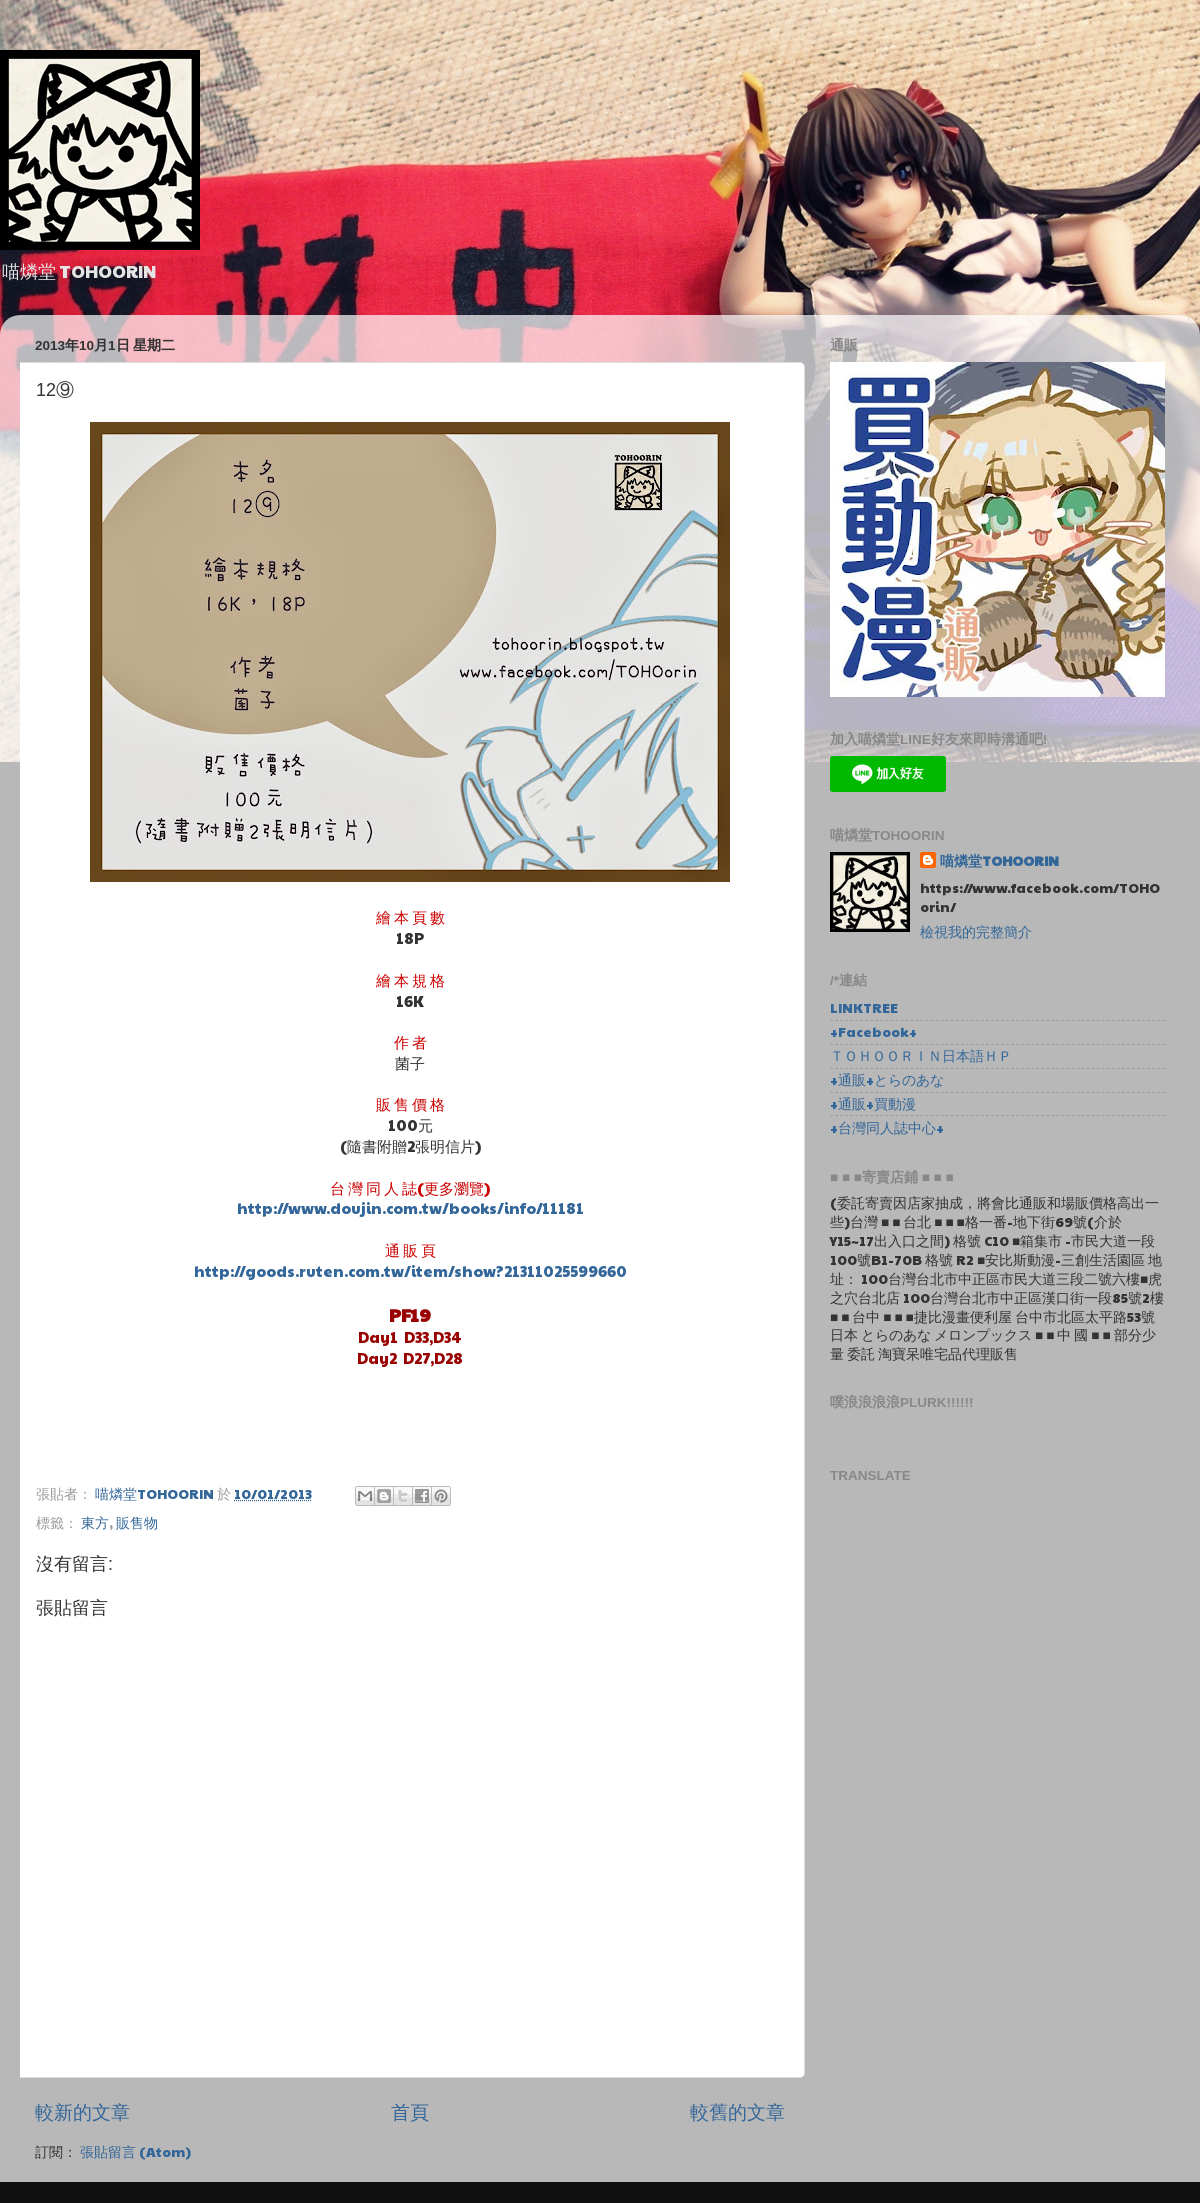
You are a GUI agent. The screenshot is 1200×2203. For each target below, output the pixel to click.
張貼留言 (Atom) (135, 2151)
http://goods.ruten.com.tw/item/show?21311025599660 (410, 1270)
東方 (95, 1522)
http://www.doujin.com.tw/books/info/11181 (410, 1207)
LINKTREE (864, 1007)
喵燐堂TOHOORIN (999, 861)
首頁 (410, 2111)
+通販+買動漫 (873, 1103)
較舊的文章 (737, 2111)
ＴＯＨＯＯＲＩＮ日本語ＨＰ (921, 1055)
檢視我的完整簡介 (976, 931)
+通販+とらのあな (887, 1079)
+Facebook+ (873, 1031)
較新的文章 (82, 2111)
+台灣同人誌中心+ (887, 1127)
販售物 (137, 1522)
